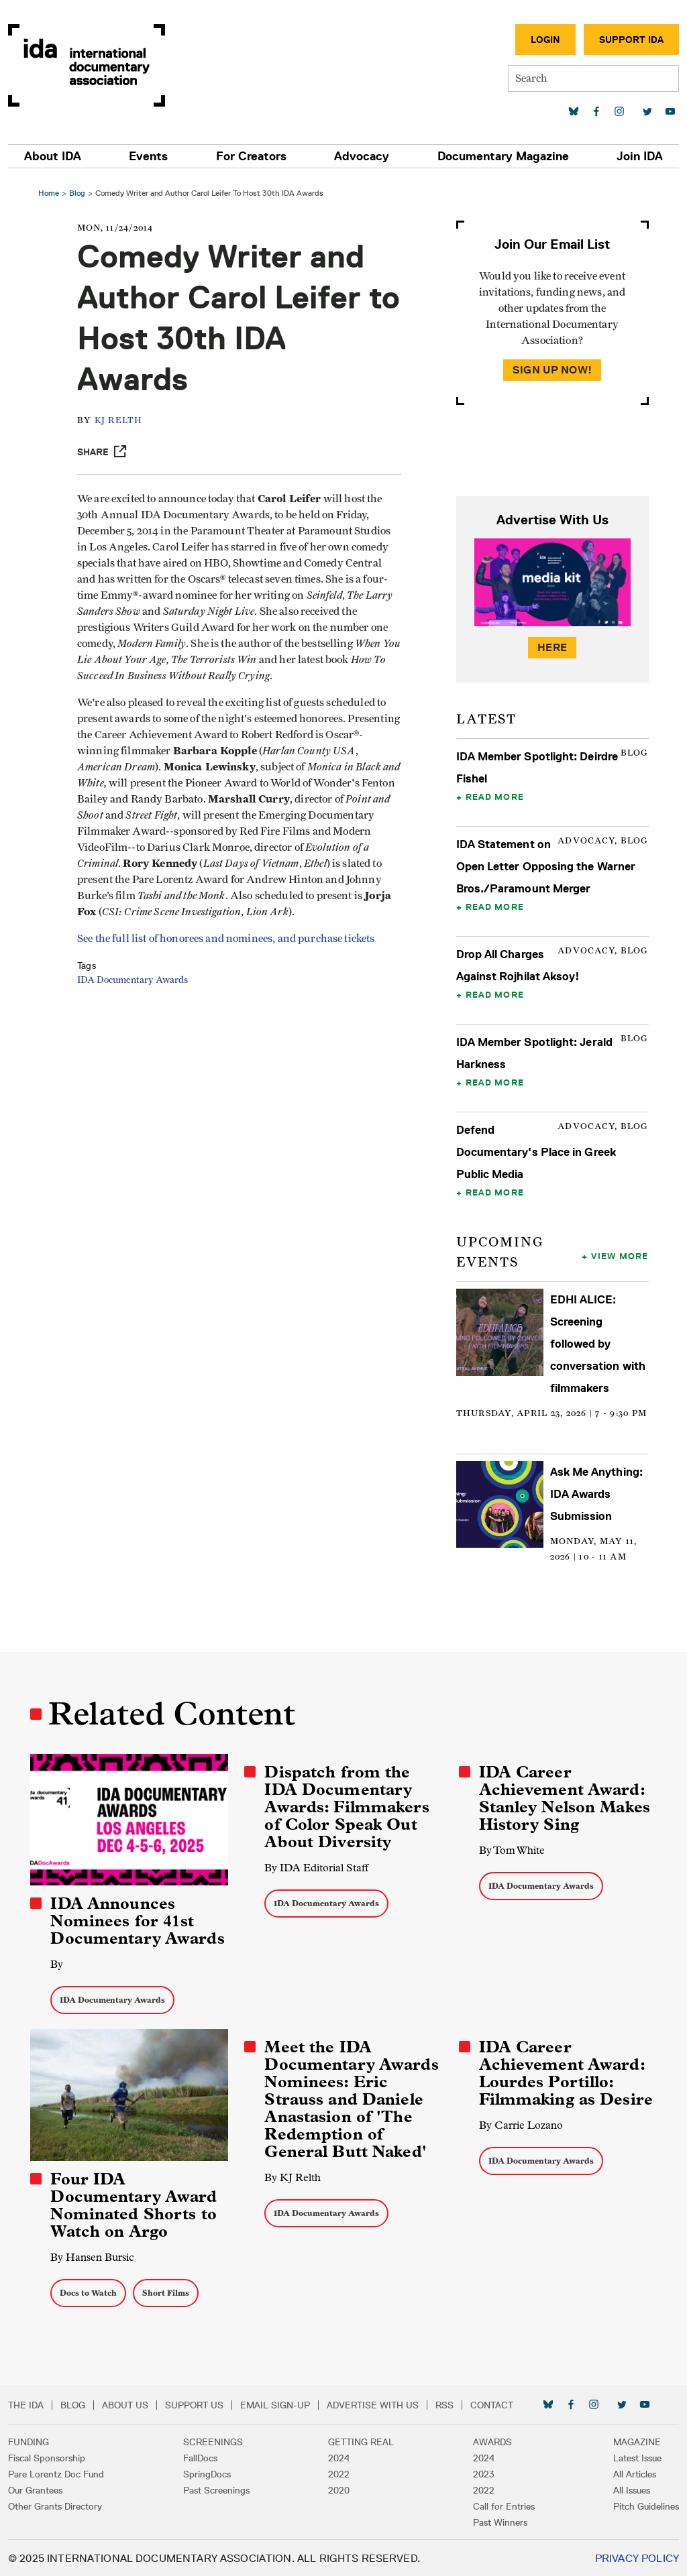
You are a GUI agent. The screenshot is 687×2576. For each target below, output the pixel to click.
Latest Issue (637, 2456)
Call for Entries (504, 2505)
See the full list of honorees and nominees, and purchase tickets (229, 954)
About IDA (52, 156)
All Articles (634, 2472)
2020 (339, 2489)
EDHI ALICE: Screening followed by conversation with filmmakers (597, 1344)
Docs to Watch (90, 2291)
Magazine (637, 2440)
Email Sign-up (275, 2403)
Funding (28, 2440)
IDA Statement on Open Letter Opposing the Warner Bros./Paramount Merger (545, 866)
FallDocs (200, 2456)
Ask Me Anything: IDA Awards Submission (595, 1494)
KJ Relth (122, 420)
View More (618, 1256)
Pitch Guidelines (646, 2505)
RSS (444, 2403)
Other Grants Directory (55, 2505)
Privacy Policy (637, 2557)
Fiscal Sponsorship (46, 2456)
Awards (492, 2440)
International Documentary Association (86, 65)
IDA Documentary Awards (136, 996)
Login (545, 40)
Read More (494, 797)
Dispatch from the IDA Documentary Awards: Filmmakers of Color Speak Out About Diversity (347, 1807)
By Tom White (511, 1850)
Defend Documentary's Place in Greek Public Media (535, 1152)
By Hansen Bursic (94, 2255)
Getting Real (361, 2440)
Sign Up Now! (550, 369)
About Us (125, 2403)
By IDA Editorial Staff (317, 1867)
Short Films (167, 2291)
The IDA (26, 2403)
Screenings (213, 2440)
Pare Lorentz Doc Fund (56, 2472)
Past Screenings (216, 2489)
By (58, 1963)
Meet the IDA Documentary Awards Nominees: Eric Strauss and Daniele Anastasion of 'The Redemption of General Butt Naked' (352, 2099)
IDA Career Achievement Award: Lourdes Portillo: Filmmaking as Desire (565, 2072)
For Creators (251, 156)
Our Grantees (35, 2489)
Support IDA (631, 40)
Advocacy (361, 156)
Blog (79, 192)
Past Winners (500, 2521)
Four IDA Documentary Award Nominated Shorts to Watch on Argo (135, 2204)
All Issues (631, 2489)
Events (148, 156)
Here (551, 647)
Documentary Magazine (503, 156)
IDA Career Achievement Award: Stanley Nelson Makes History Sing (563, 1798)
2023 (483, 2472)
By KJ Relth (293, 2176)
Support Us (194, 2403)
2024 (339, 2456)
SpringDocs (207, 2472)
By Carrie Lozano (520, 2124)
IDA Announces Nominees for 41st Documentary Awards (139, 1920)
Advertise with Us (373, 2403)
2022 (339, 2472)
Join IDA (640, 156)
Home (50, 192)
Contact (491, 2403)
